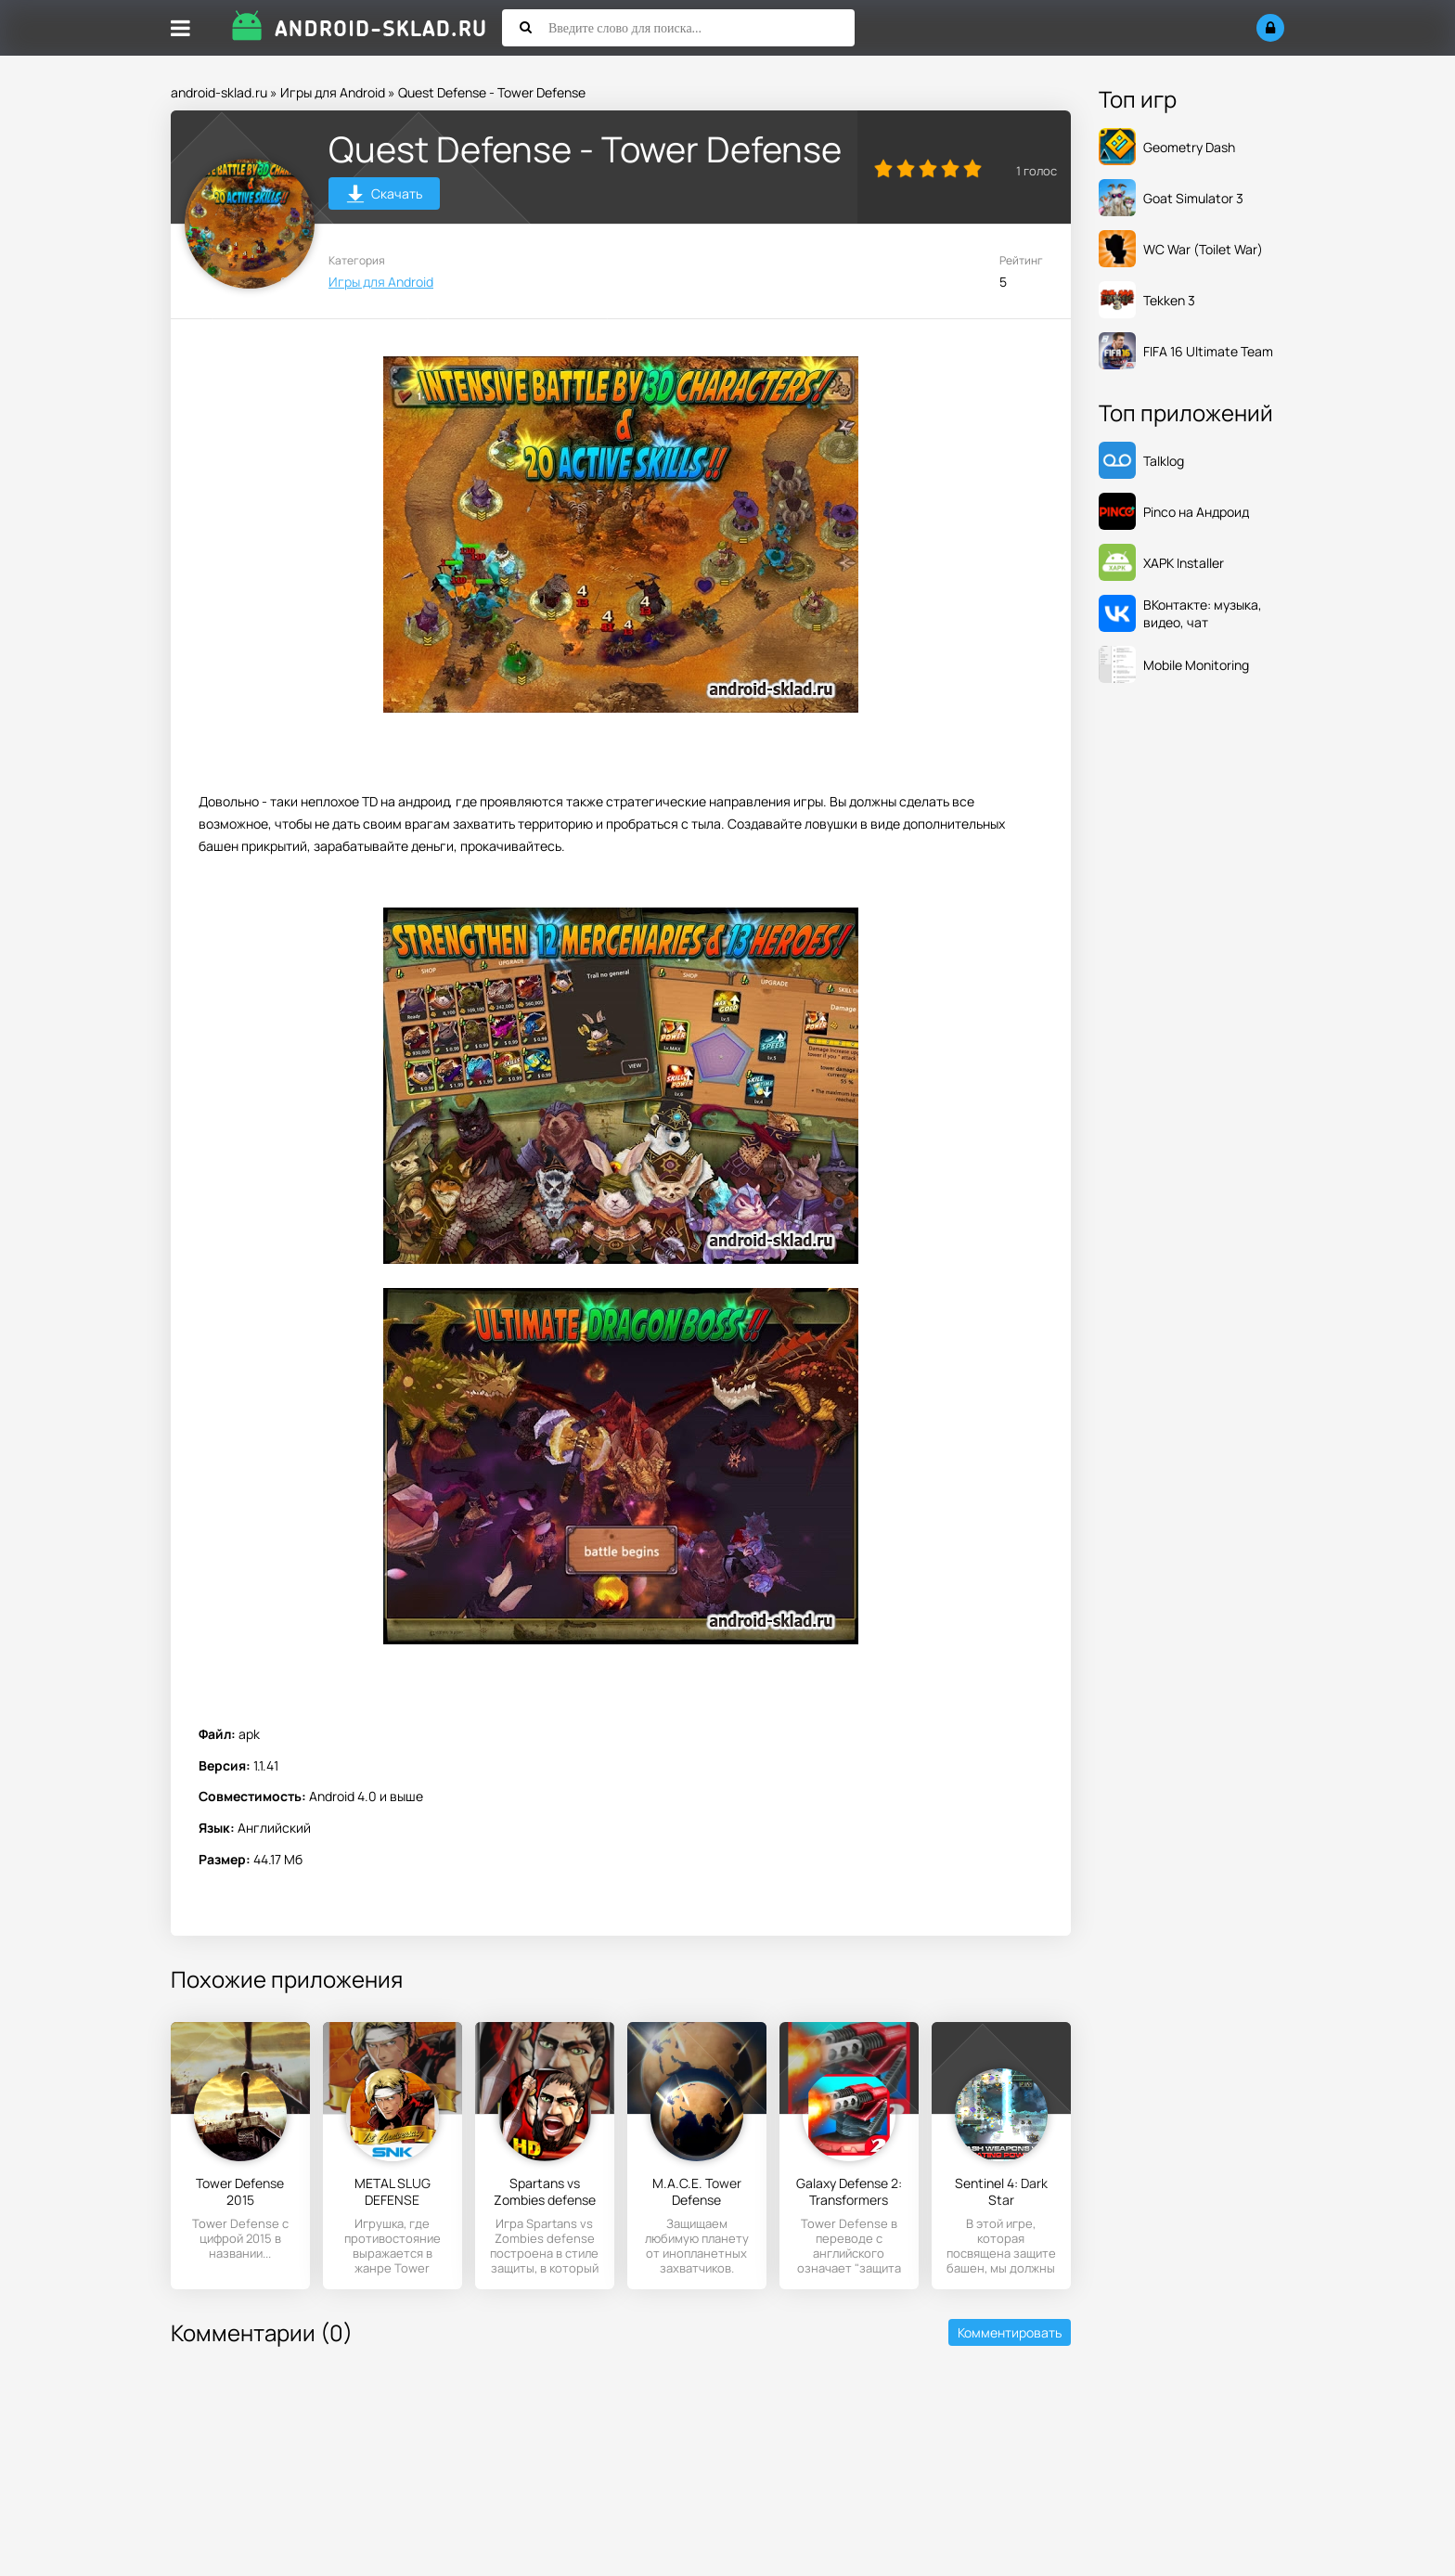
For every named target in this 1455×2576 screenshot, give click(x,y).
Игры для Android (332, 92)
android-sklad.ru (219, 92)
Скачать (384, 196)
